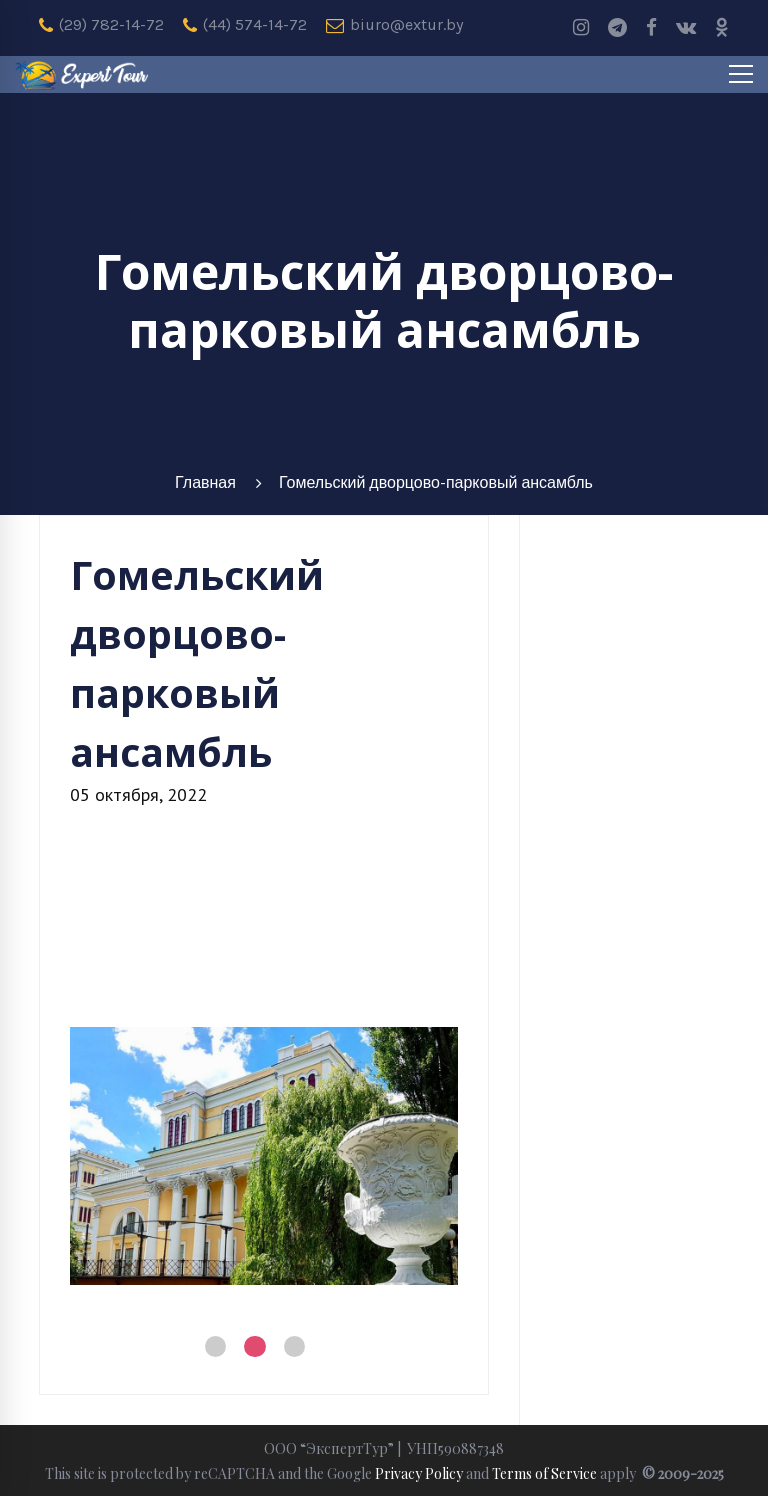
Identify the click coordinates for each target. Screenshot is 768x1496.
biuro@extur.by (394, 25)
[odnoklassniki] (722, 28)
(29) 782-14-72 (101, 25)
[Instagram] (581, 28)
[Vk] (686, 28)
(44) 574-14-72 (245, 25)
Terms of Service (544, 1473)
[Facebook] (651, 28)
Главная (205, 482)
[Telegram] (617, 28)
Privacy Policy (419, 1473)
